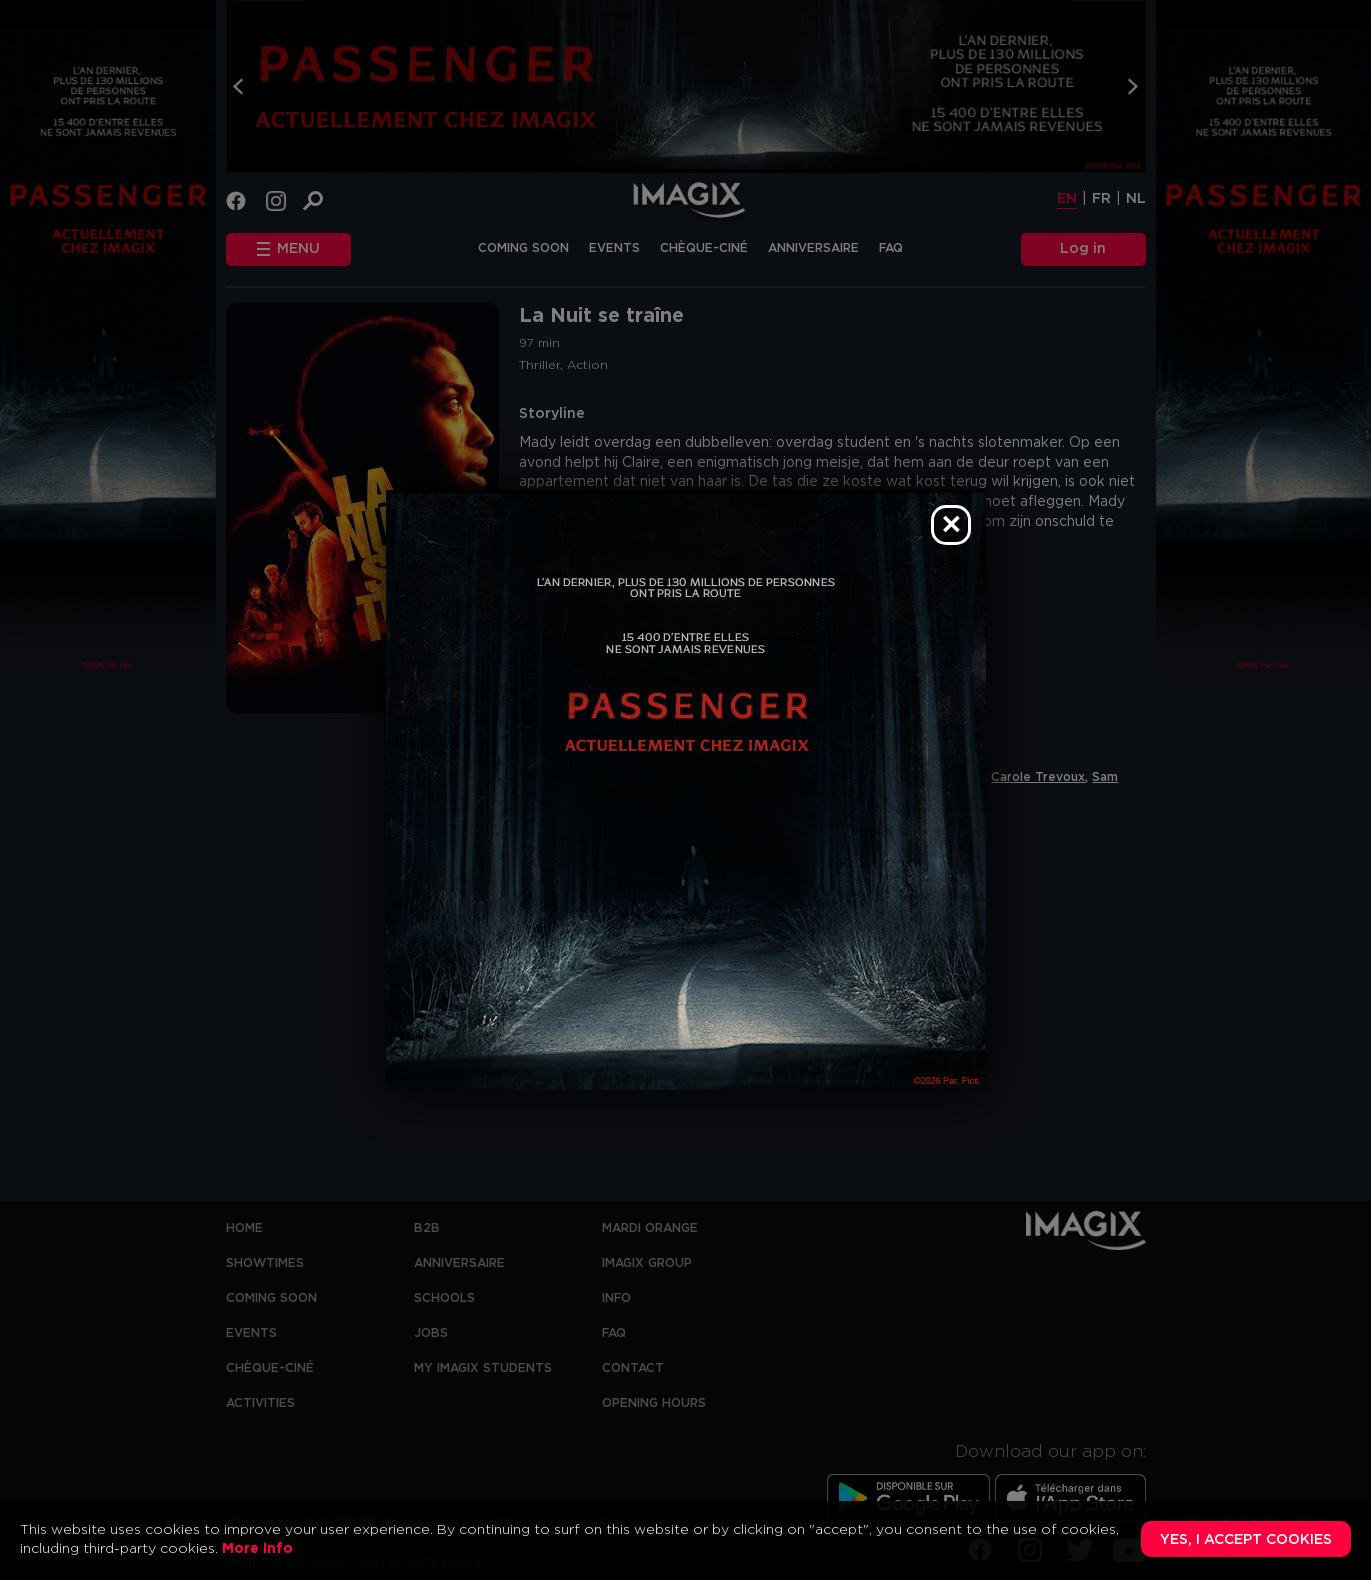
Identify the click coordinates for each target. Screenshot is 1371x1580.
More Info (257, 1549)
